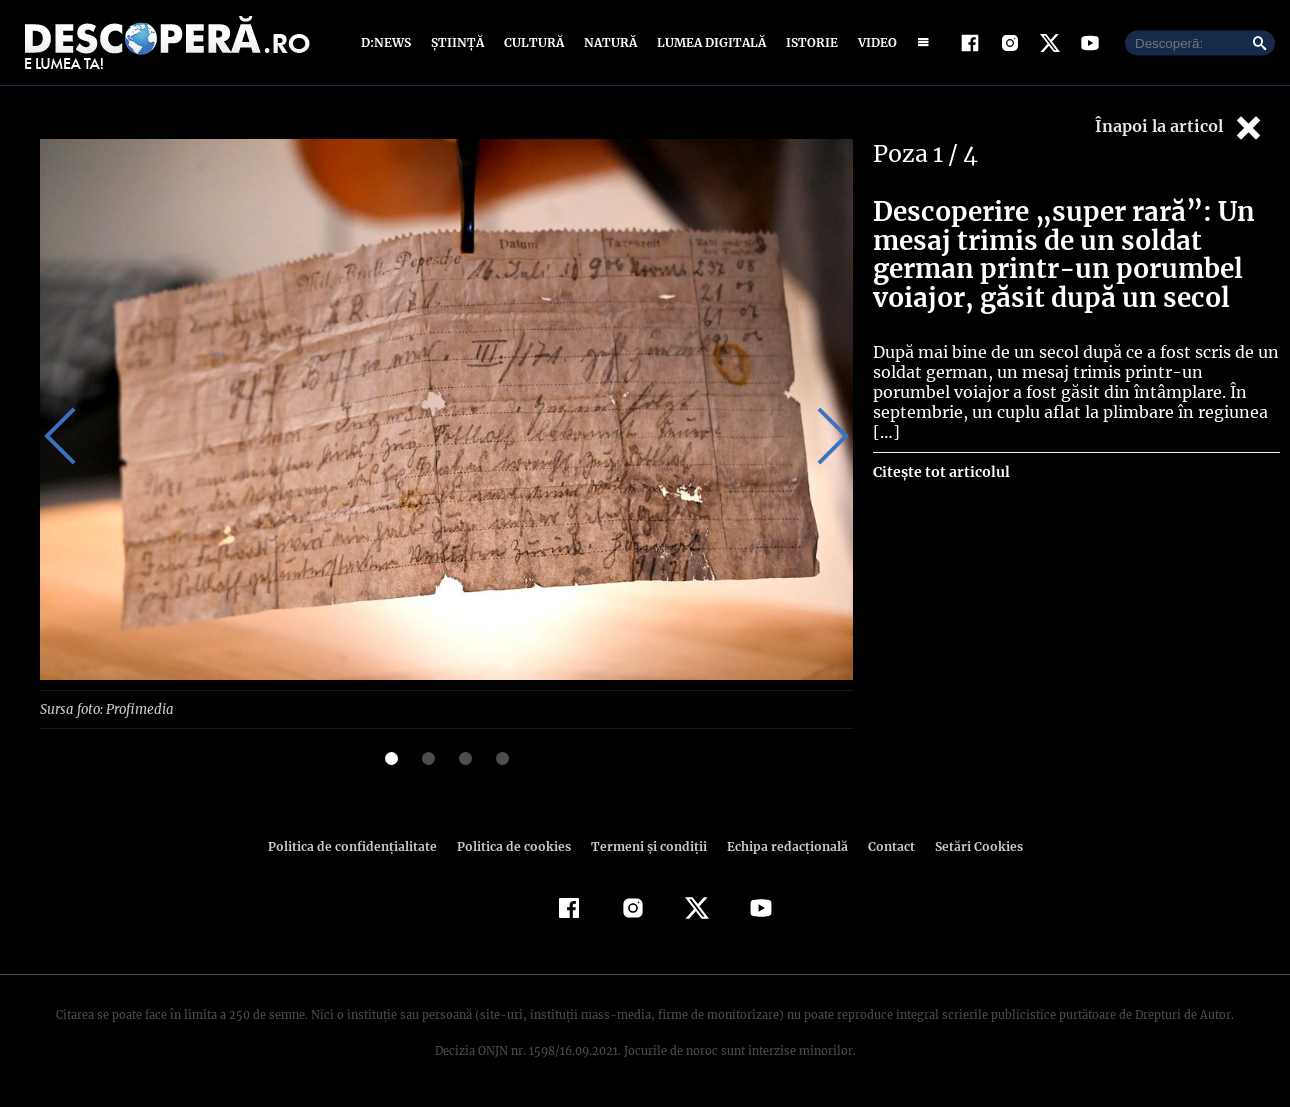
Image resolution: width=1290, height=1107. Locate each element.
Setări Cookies (968, 845)
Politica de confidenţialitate (361, 845)
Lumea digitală (708, 42)
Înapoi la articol (1180, 127)
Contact (883, 845)
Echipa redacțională (781, 845)
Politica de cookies (516, 845)
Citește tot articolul (940, 452)
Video (873, 42)
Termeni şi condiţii (646, 845)
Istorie (808, 42)
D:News (389, 42)
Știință (458, 42)
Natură (608, 42)
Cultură (533, 42)
